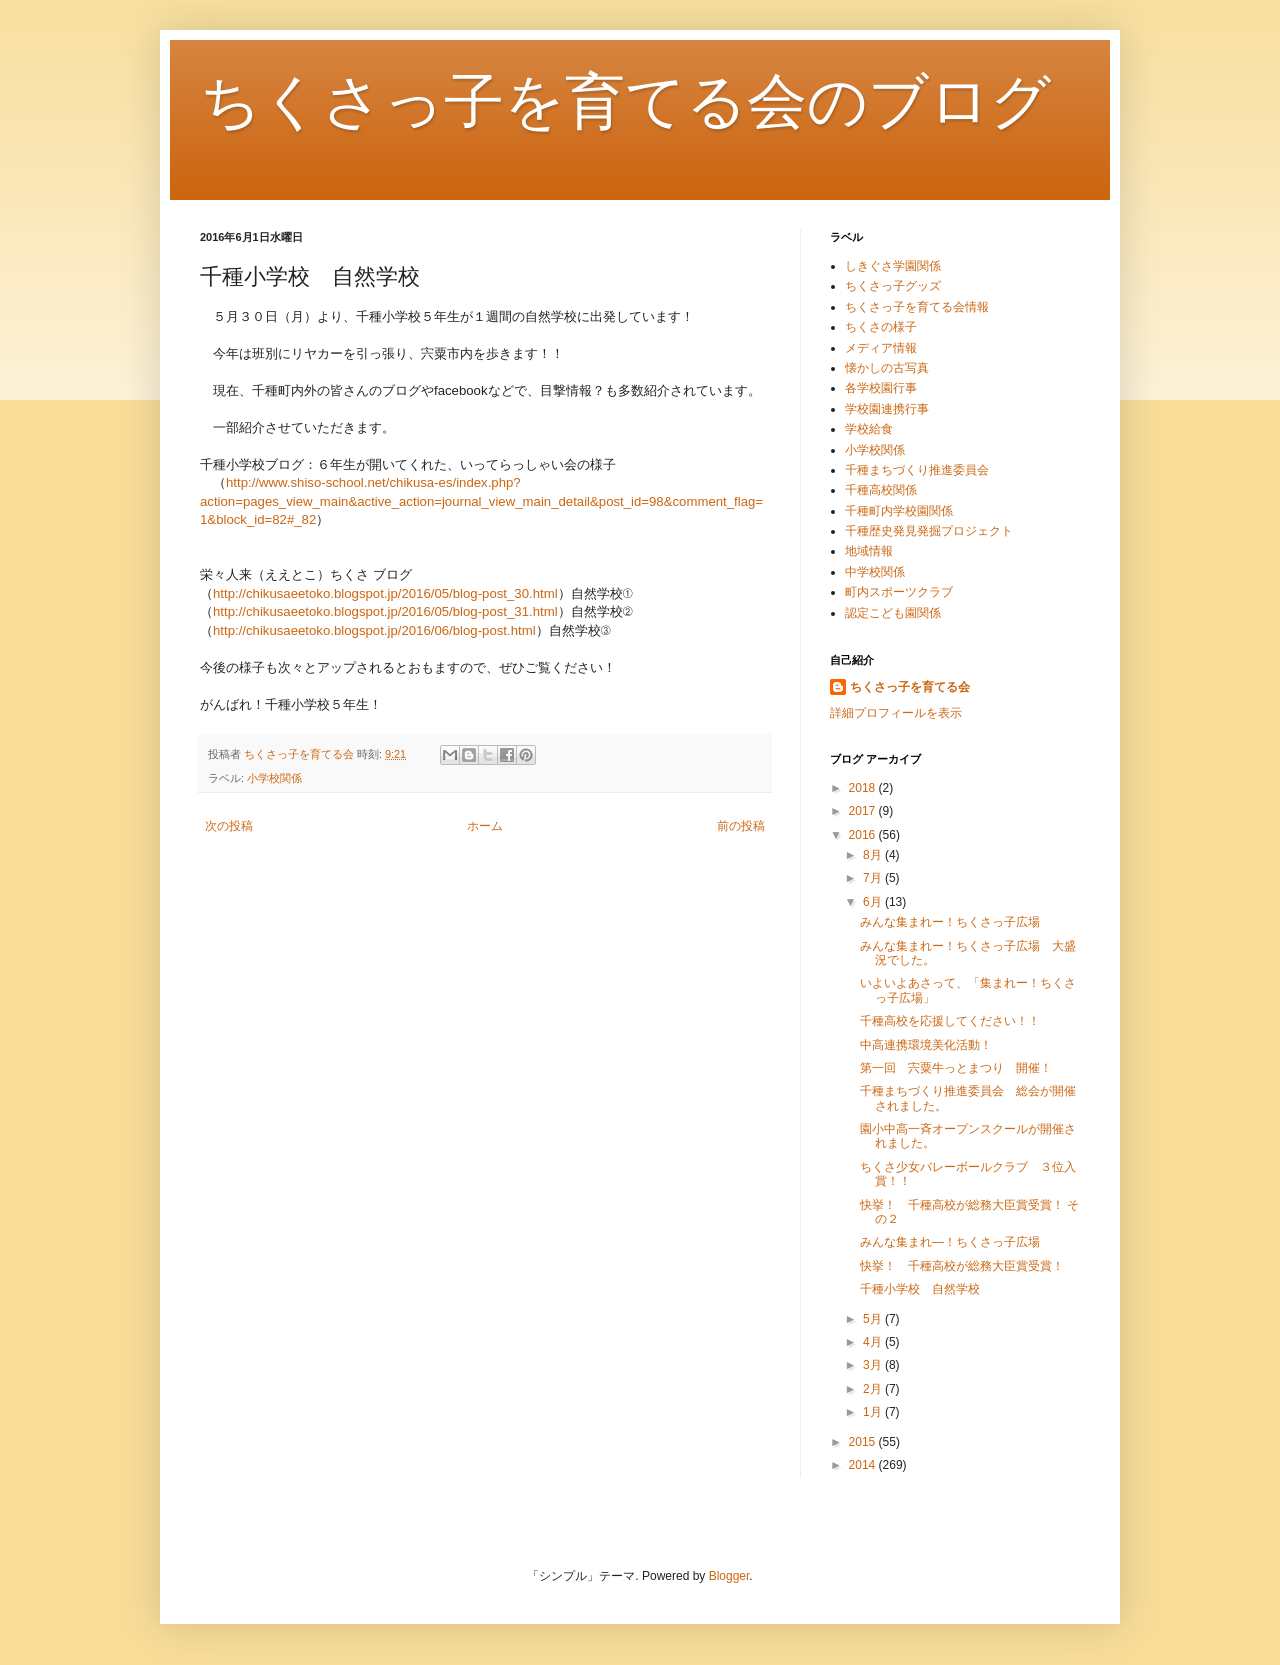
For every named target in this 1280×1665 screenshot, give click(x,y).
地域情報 (869, 551)
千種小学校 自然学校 (920, 1289)
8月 (874, 855)
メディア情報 (881, 348)
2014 (864, 1465)
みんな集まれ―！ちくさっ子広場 (950, 1242)
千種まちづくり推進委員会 (917, 470)
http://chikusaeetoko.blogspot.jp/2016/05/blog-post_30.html (385, 593)
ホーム (485, 826)
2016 (864, 835)
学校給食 (869, 429)
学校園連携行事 (887, 409)
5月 (874, 1319)
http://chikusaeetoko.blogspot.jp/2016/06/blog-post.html (374, 630)
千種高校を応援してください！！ (950, 1021)
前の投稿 (741, 826)
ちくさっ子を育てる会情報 (917, 307)
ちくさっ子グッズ (893, 286)
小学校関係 (274, 778)
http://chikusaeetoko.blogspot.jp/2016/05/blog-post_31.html (385, 611)
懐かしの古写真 (887, 368)
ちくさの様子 (881, 327)
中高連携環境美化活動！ (926, 1045)
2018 (864, 788)
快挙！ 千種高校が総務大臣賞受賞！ (962, 1266)
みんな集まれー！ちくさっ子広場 (956, 922)
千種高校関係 (881, 490)
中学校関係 (875, 572)
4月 (874, 1342)
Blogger (729, 1576)
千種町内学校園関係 (899, 511)
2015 (864, 1442)
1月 (874, 1412)
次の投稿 (229, 826)
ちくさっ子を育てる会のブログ (625, 101)
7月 (874, 878)
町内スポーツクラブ (899, 592)
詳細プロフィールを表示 (896, 713)
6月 (874, 902)
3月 (874, 1365)
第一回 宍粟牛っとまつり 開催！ (956, 1068)
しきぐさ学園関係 (893, 266)
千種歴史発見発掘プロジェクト (929, 531)
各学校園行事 (881, 388)
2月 (874, 1389)
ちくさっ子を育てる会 (910, 687)
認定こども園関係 (893, 613)
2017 (864, 811)
